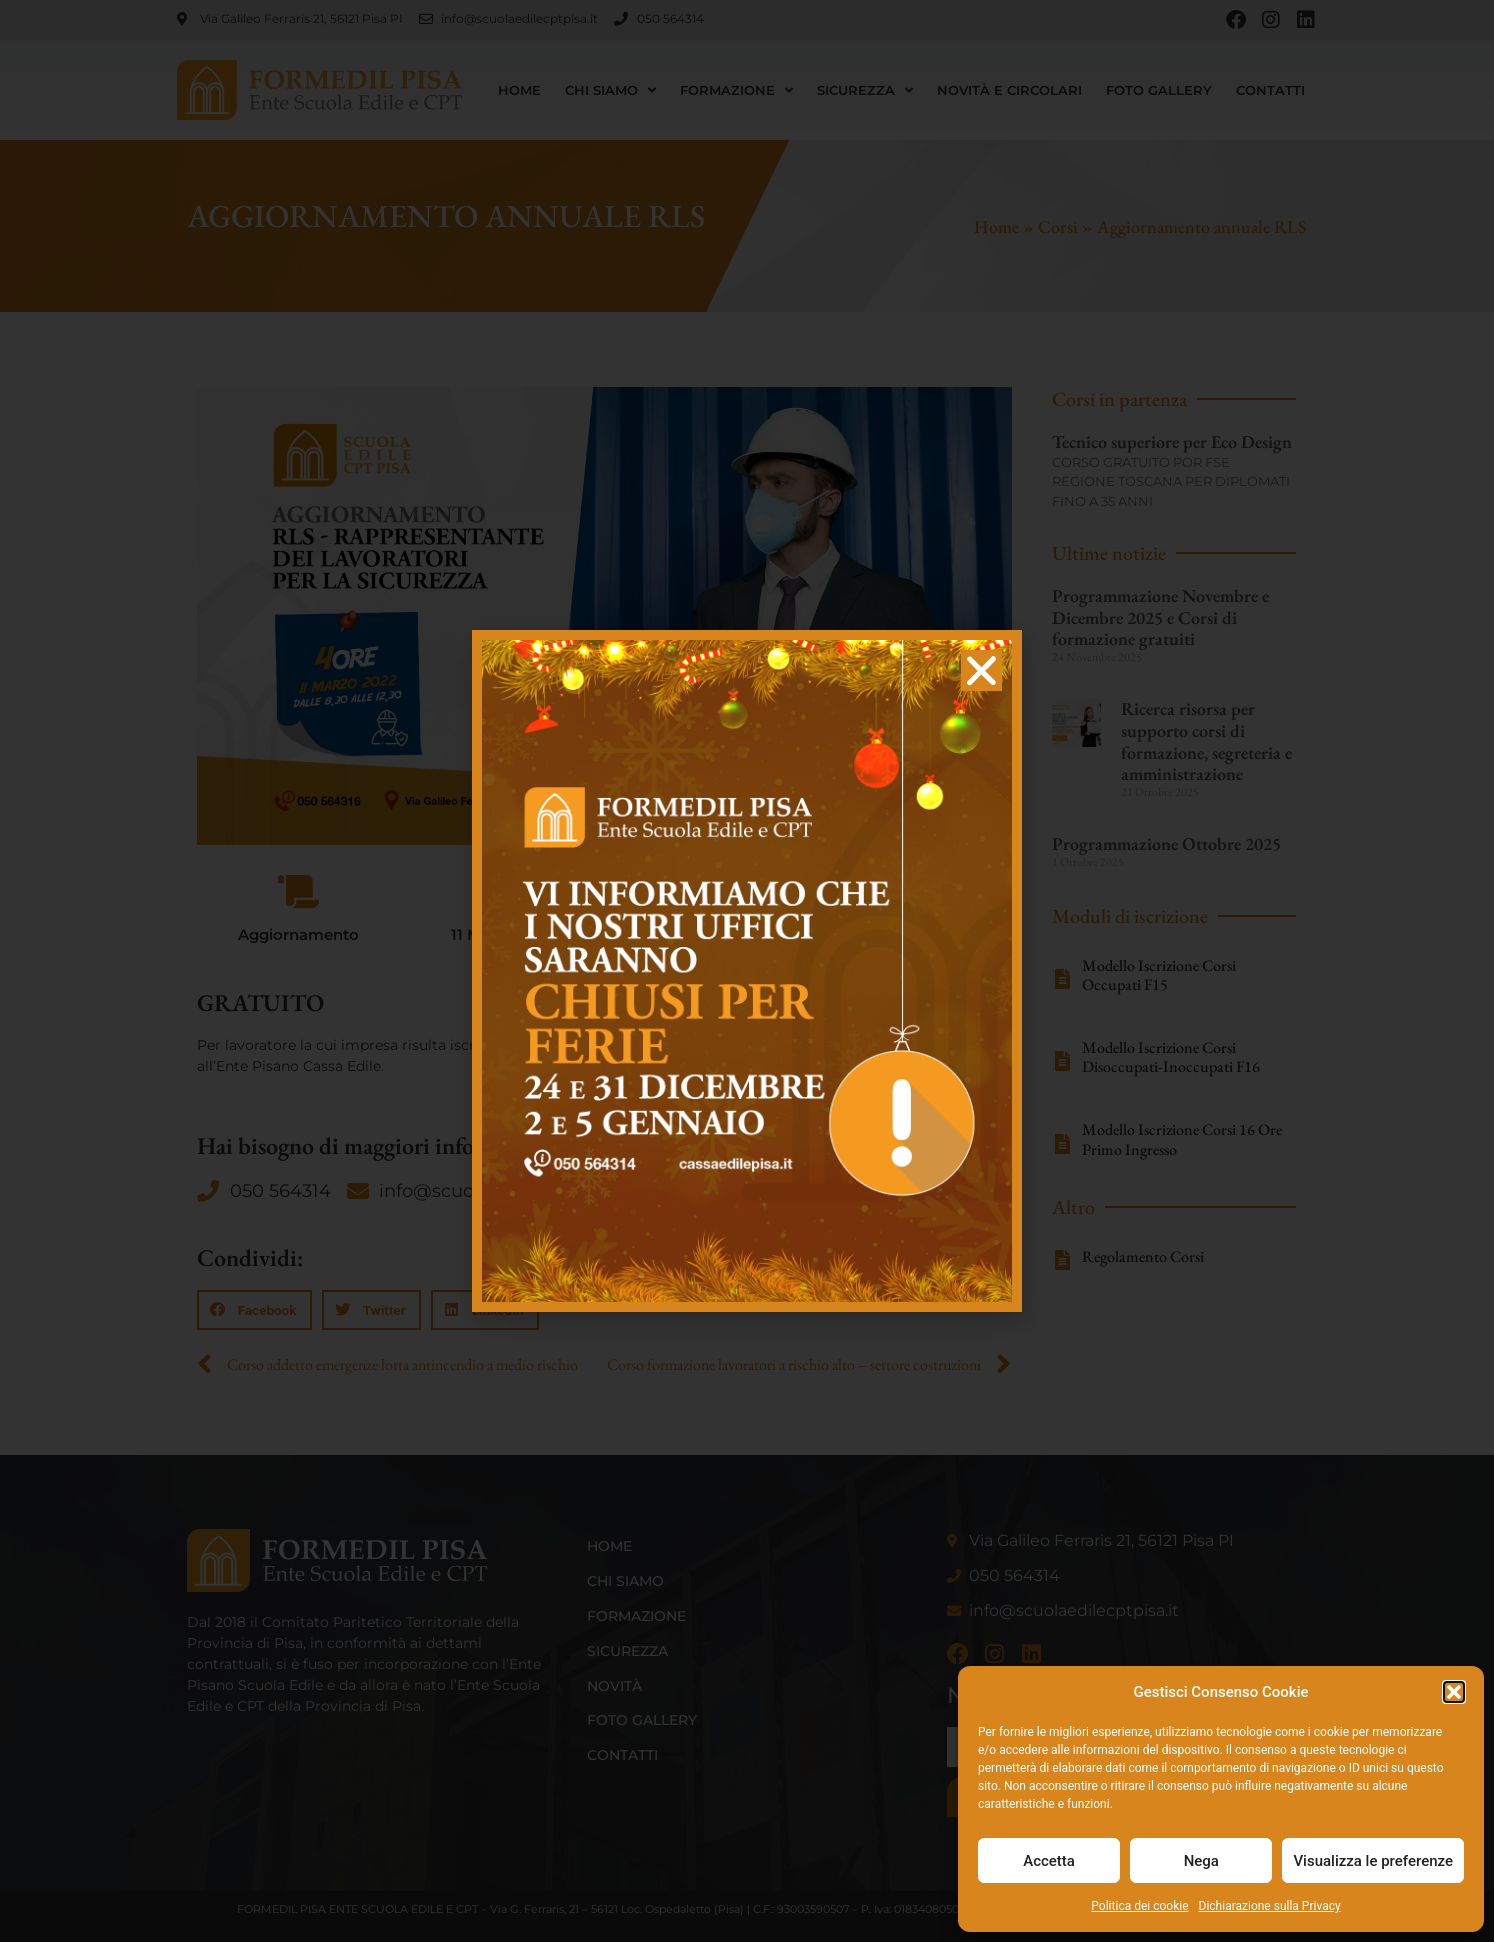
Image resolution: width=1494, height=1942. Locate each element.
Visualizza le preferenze (1373, 1861)
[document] (747, 971)
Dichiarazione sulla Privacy (1270, 1906)
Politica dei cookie (1139, 1906)
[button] (1454, 1692)
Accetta (1049, 1861)
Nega (1201, 1861)
